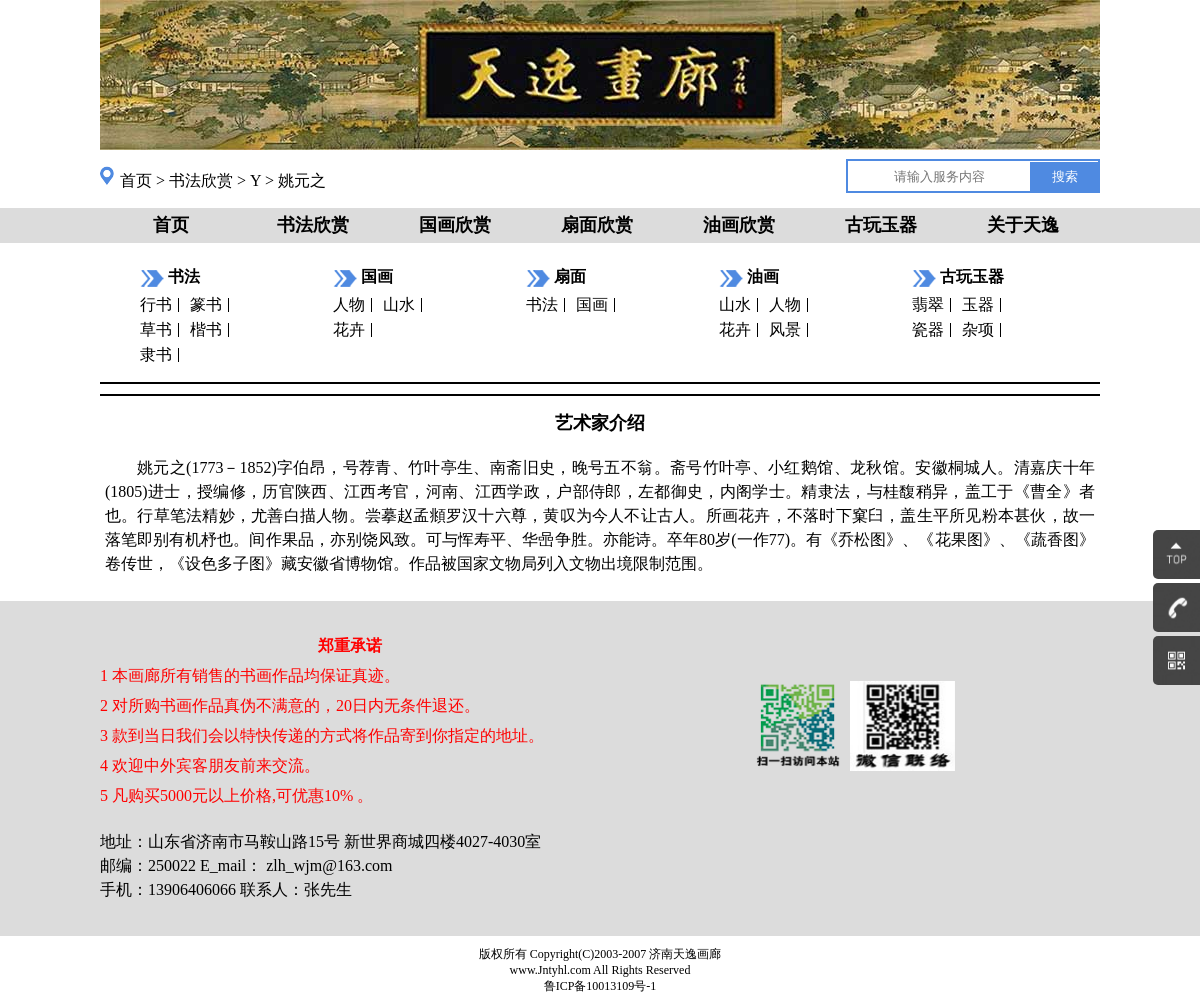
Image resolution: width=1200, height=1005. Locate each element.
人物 (349, 304)
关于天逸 (1023, 225)
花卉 (349, 329)
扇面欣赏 (597, 225)
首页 (136, 180)
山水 (399, 304)
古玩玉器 (881, 225)
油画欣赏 (739, 225)
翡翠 (928, 304)
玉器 (978, 304)
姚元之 (302, 180)
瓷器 (928, 329)
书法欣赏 (201, 180)
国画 (592, 304)
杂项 (978, 329)
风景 (785, 329)
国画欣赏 (455, 225)
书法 (542, 304)
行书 (156, 304)
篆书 (206, 304)
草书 (156, 329)
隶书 (156, 354)
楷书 (206, 329)
